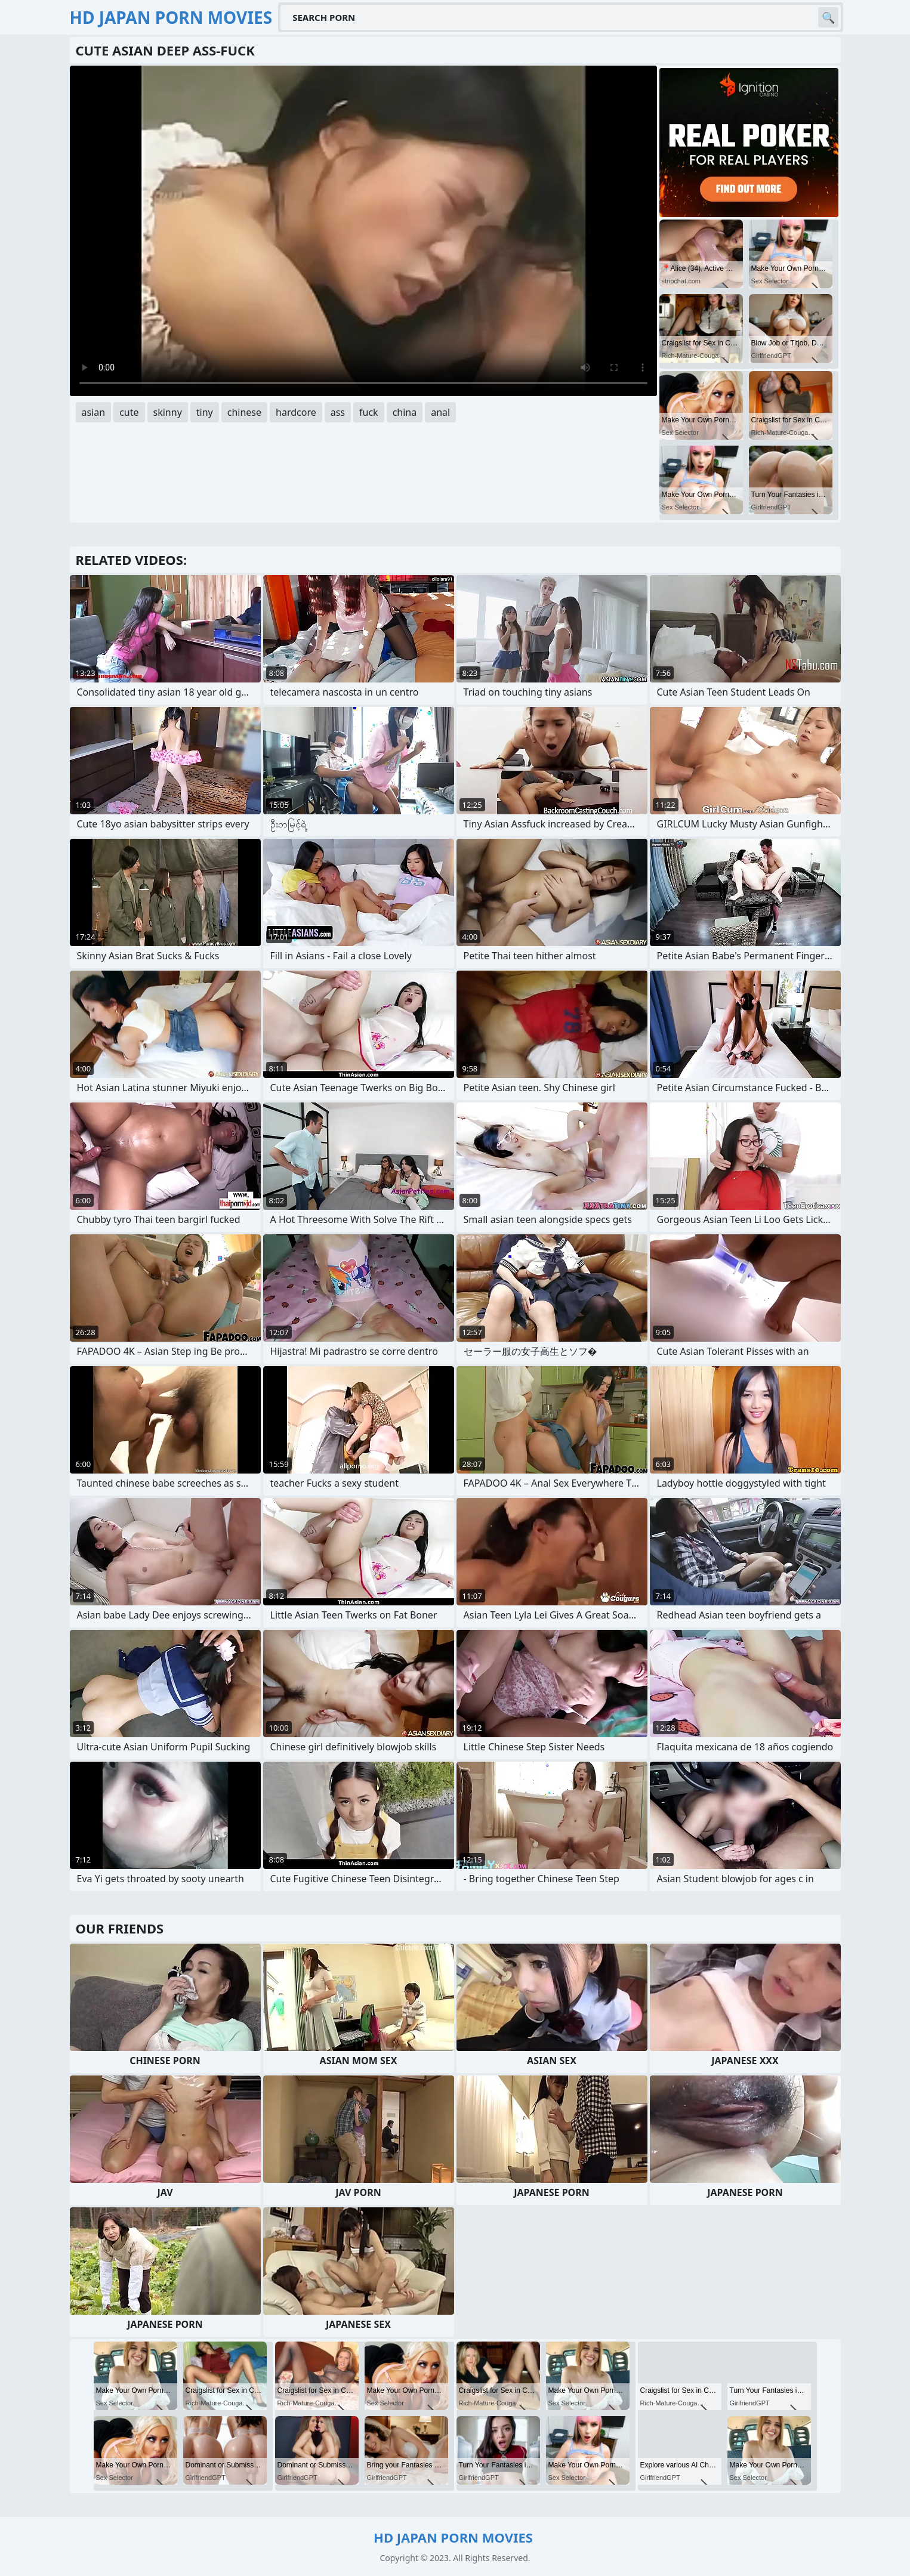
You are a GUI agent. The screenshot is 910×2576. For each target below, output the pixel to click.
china (405, 412)
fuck (368, 412)
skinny (167, 412)
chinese (244, 412)
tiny (204, 412)
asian (94, 412)
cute (128, 412)
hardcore (296, 412)
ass (338, 412)
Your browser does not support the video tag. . (363, 231)
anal (440, 412)
